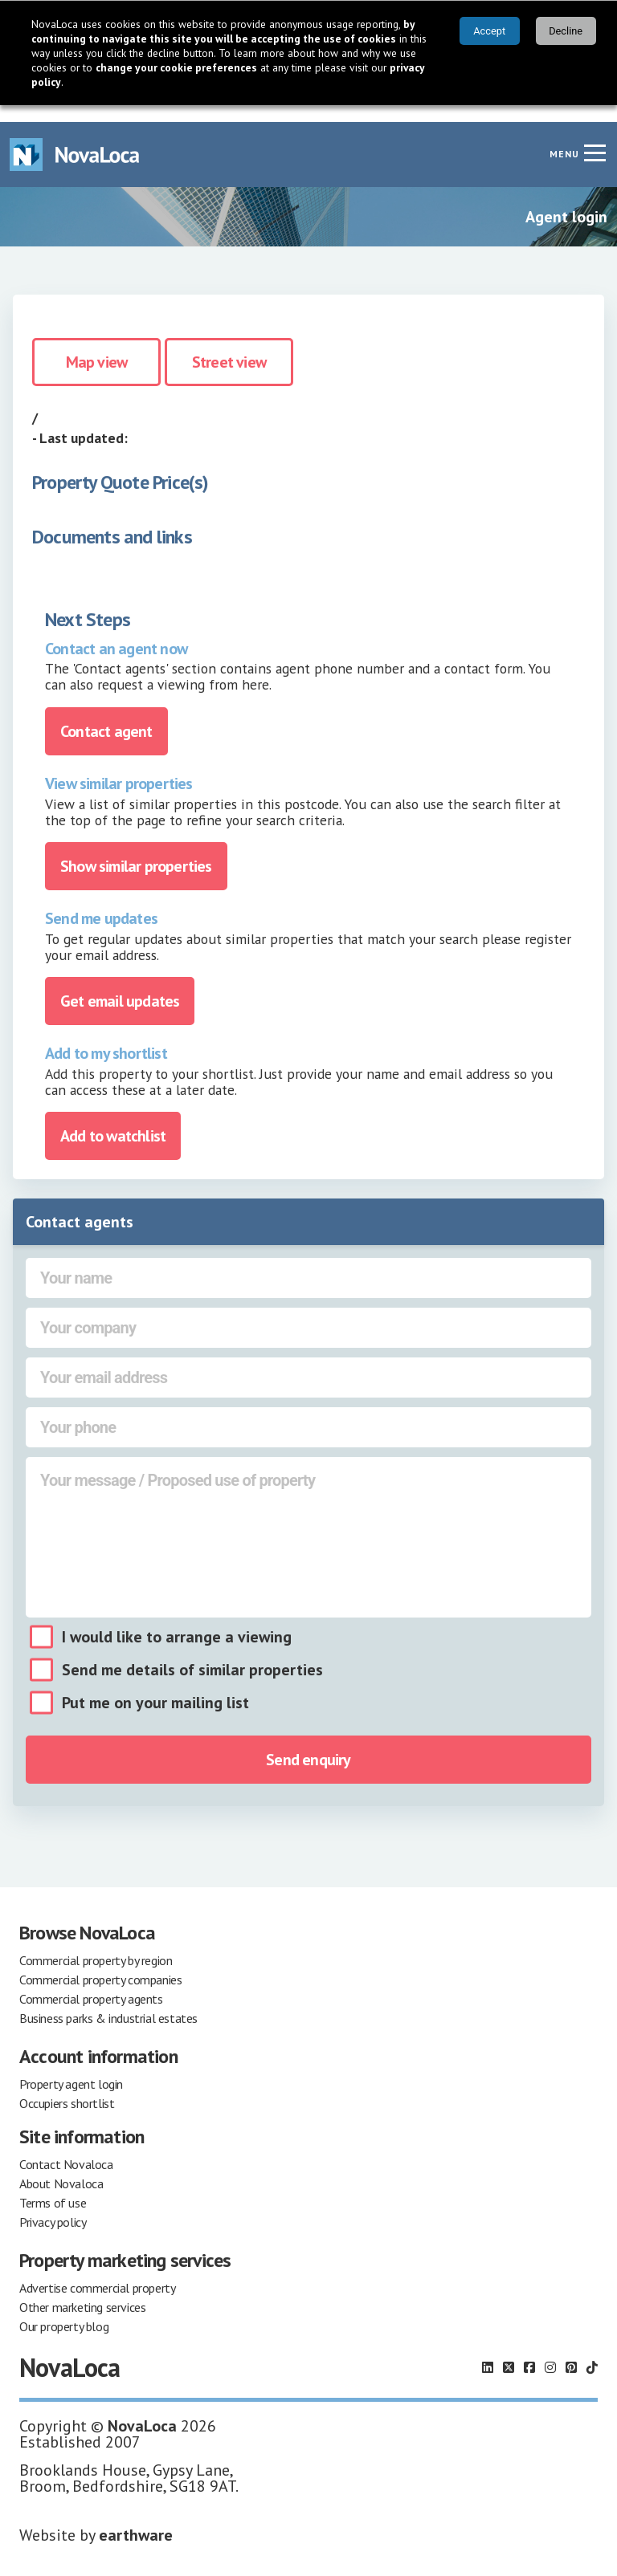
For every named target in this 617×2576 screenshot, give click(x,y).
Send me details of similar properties (192, 1653)
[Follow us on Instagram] (550, 2350)
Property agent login (71, 2067)
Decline (565, 31)
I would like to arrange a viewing (177, 1620)
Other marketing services (82, 2290)
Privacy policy (52, 2205)
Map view (97, 345)
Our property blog (63, 2309)
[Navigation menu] (594, 136)
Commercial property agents (91, 1982)
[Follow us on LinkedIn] (487, 2350)
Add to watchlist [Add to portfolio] (112, 1119)
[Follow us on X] (508, 2350)
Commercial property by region (95, 1943)
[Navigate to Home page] (75, 138)
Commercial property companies (100, 1963)
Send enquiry (308, 1742)
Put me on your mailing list (155, 1686)
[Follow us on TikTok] (592, 2350)
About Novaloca (61, 2167)
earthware (136, 2518)
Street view (229, 345)
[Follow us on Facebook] (529, 2350)
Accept (489, 31)
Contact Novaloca (66, 2147)
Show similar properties (136, 849)
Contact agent (106, 714)
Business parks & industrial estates (108, 2001)
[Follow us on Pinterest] (571, 2350)
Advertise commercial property (97, 2271)
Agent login (566, 199)
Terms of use (52, 2186)
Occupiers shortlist (66, 2086)
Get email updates (119, 984)
